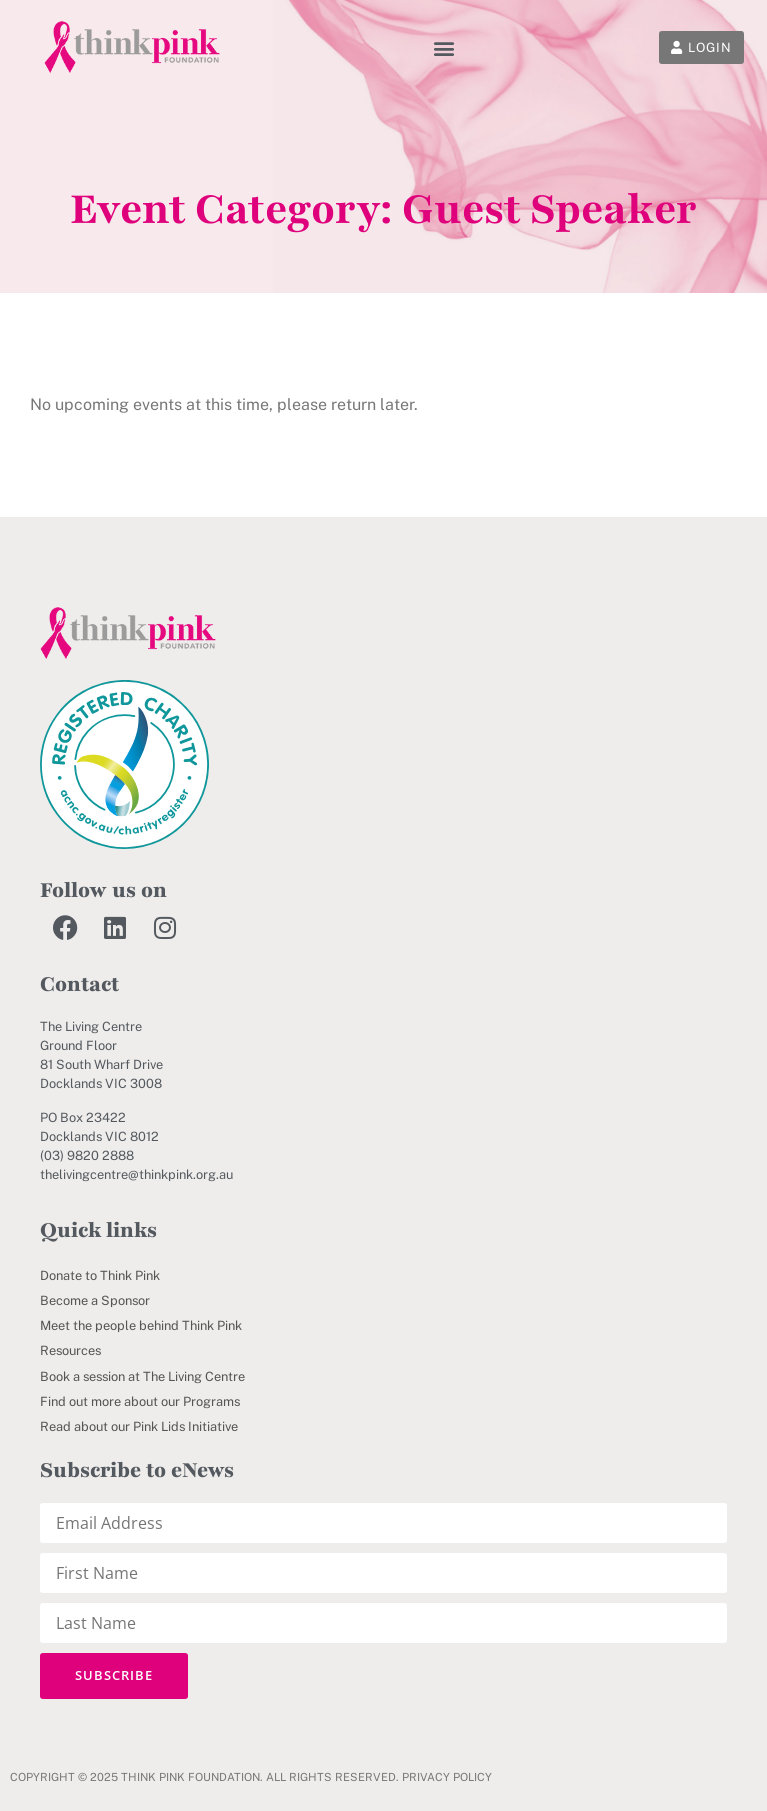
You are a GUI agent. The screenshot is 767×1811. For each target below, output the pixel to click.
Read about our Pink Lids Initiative (139, 1426)
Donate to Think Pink (100, 1275)
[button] (443, 47)
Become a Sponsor (95, 1300)
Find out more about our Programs (140, 1401)
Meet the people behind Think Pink (141, 1325)
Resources (70, 1350)
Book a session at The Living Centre (142, 1376)
